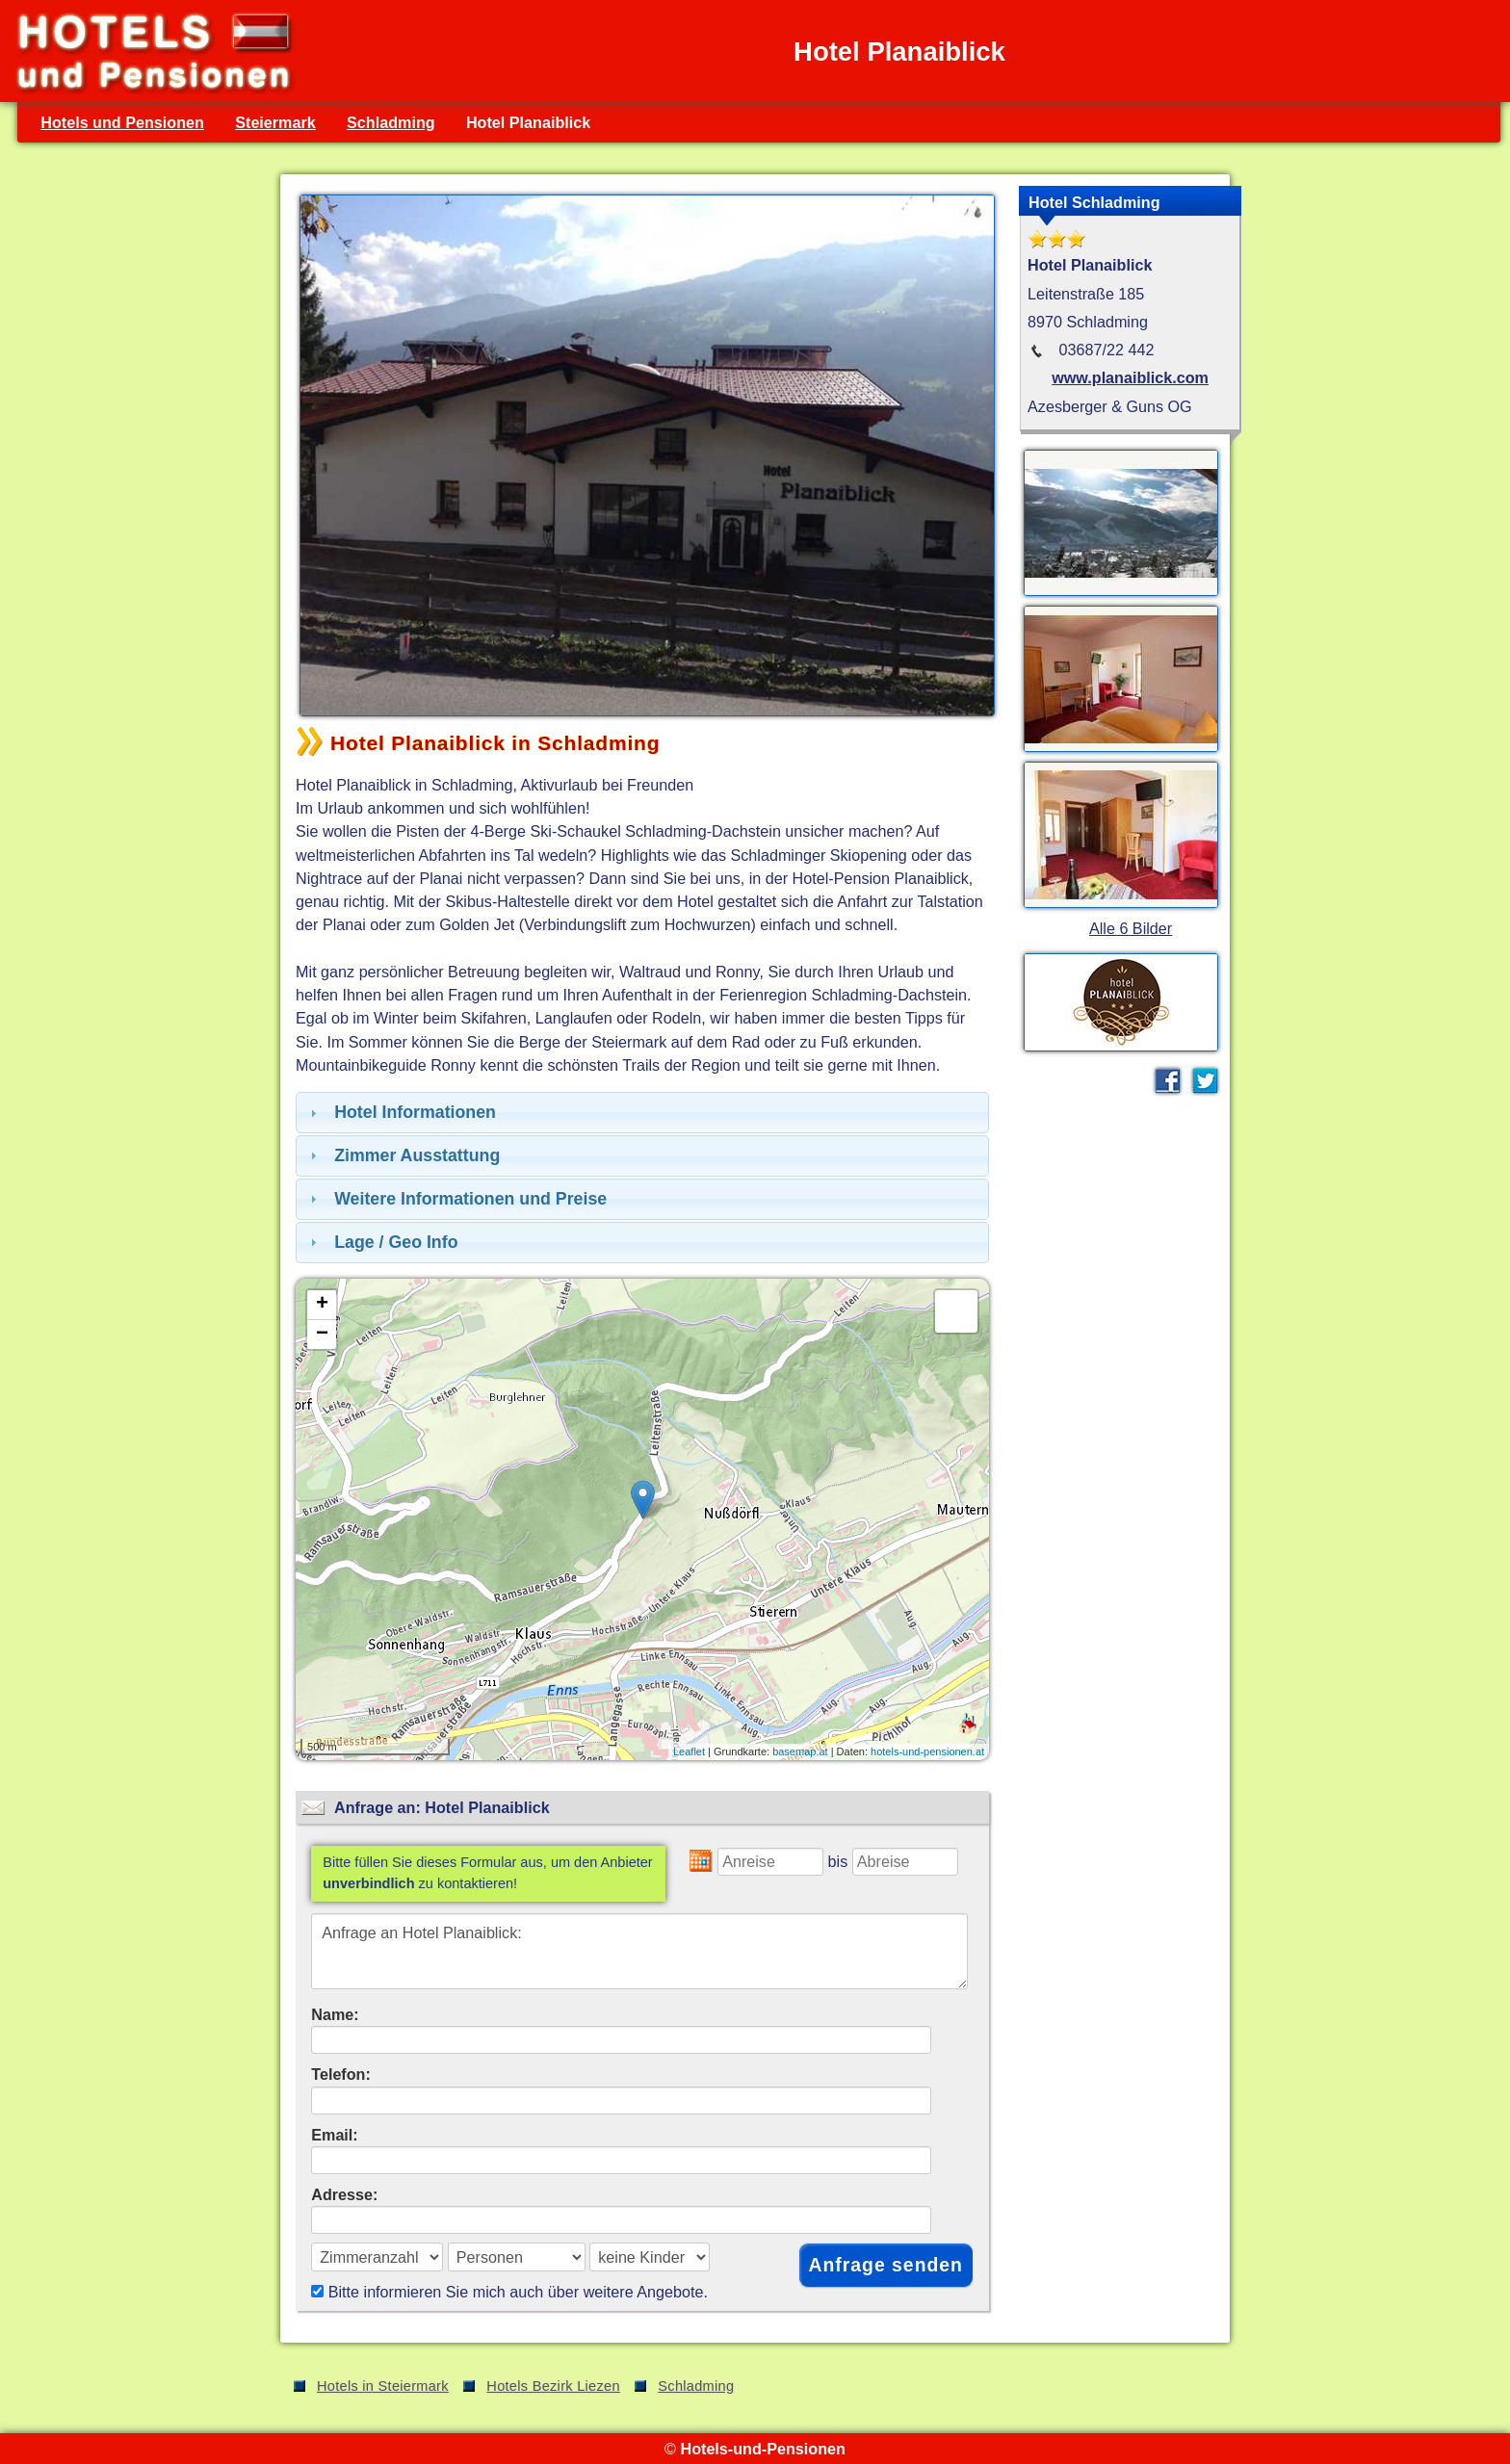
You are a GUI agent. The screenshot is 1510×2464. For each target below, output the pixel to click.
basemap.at (799, 1751)
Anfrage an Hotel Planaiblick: (639, 1951)
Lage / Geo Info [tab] (381, 1242)
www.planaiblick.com (1130, 377)
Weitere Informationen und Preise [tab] (456, 1198)
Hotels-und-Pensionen (762, 2448)
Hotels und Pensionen (122, 122)
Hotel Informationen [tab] (400, 1112)
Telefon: (341, 2074)
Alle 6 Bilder (1130, 928)
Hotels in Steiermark (383, 2386)
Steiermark (275, 122)
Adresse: (344, 2194)
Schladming (391, 122)
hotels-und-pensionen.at (927, 1751)
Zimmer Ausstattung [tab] (402, 1155)
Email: (334, 2134)
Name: (334, 2014)
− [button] (322, 1334)
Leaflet (689, 1751)
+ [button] (322, 1304)
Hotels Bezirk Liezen (552, 2386)
